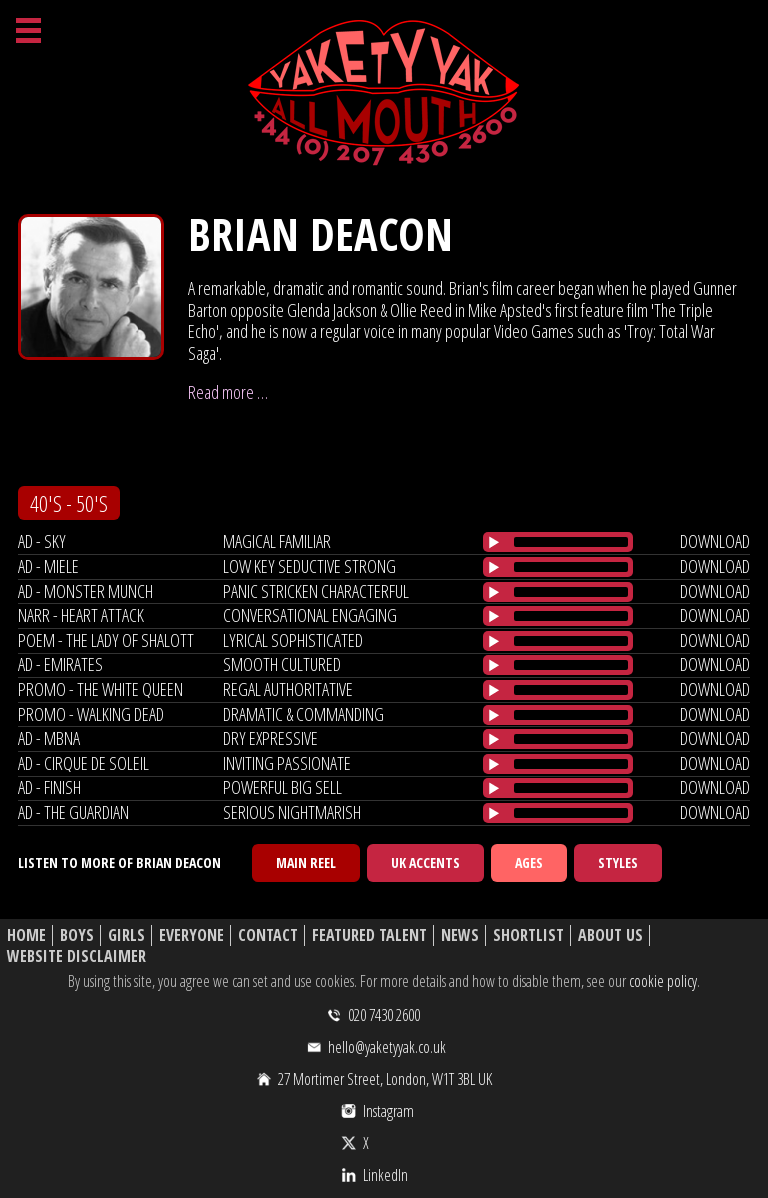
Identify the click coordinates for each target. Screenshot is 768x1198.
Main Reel (306, 862)
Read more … (228, 392)
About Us (610, 935)
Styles (618, 862)
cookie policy (663, 981)
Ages (529, 862)
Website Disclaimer (76, 956)
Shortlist (528, 935)
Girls (126, 935)
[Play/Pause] (494, 542)
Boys (77, 935)
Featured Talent (369, 935)
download (715, 541)
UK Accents (425, 862)
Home (26, 935)
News (460, 935)
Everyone (191, 935)
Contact (268, 935)
